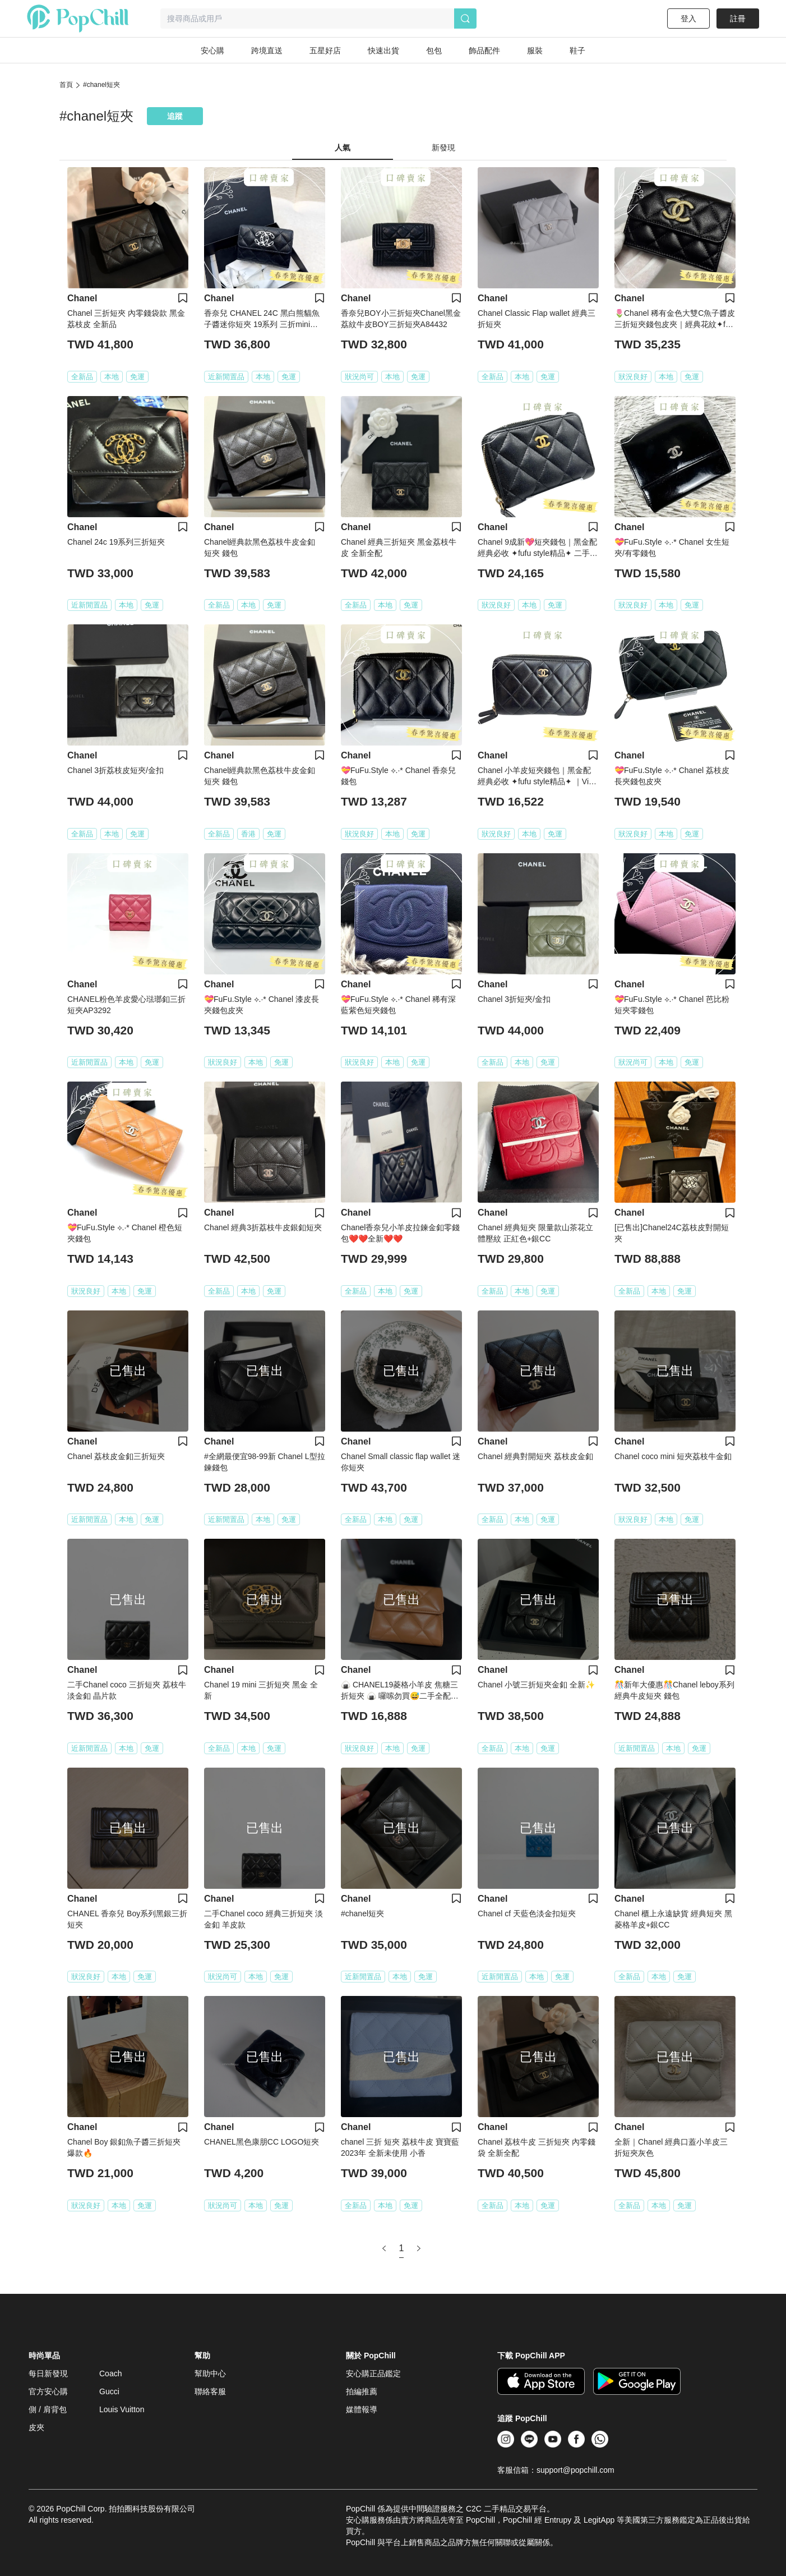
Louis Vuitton (121, 2409)
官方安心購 (48, 2391)
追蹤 (175, 116)
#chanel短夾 (101, 85)
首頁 (66, 85)
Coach (110, 2373)
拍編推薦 (361, 2391)
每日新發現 (48, 2373)
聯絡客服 (210, 2391)
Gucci (109, 2391)
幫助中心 (210, 2373)
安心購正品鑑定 (373, 2373)
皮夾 (36, 2427)
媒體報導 (361, 2409)
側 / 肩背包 (48, 2409)
